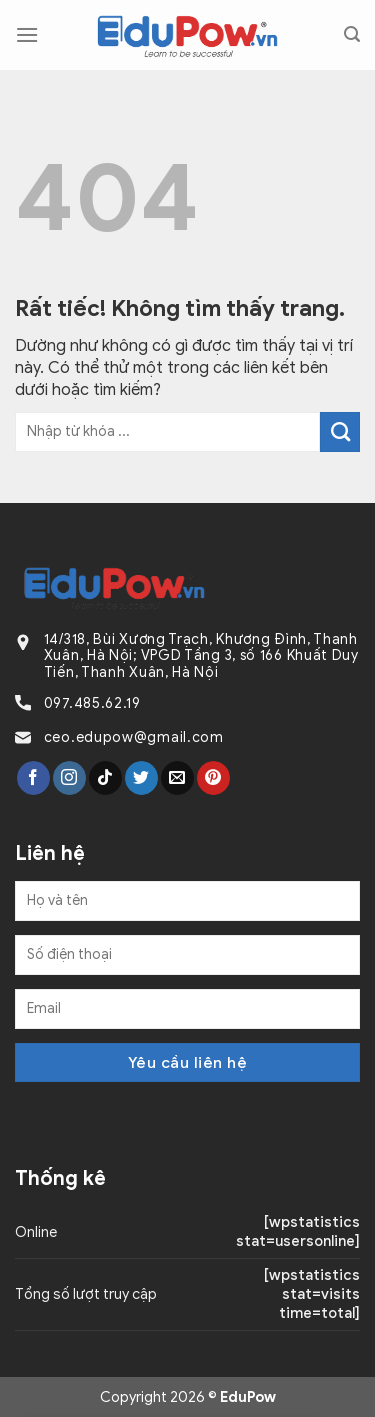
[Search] (352, 34)
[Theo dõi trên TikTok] (105, 778)
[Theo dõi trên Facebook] (33, 778)
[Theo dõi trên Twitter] (141, 778)
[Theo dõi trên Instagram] (69, 778)
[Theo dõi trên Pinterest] (213, 778)
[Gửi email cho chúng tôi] (177, 778)
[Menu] (27, 34)
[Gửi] (340, 432)
